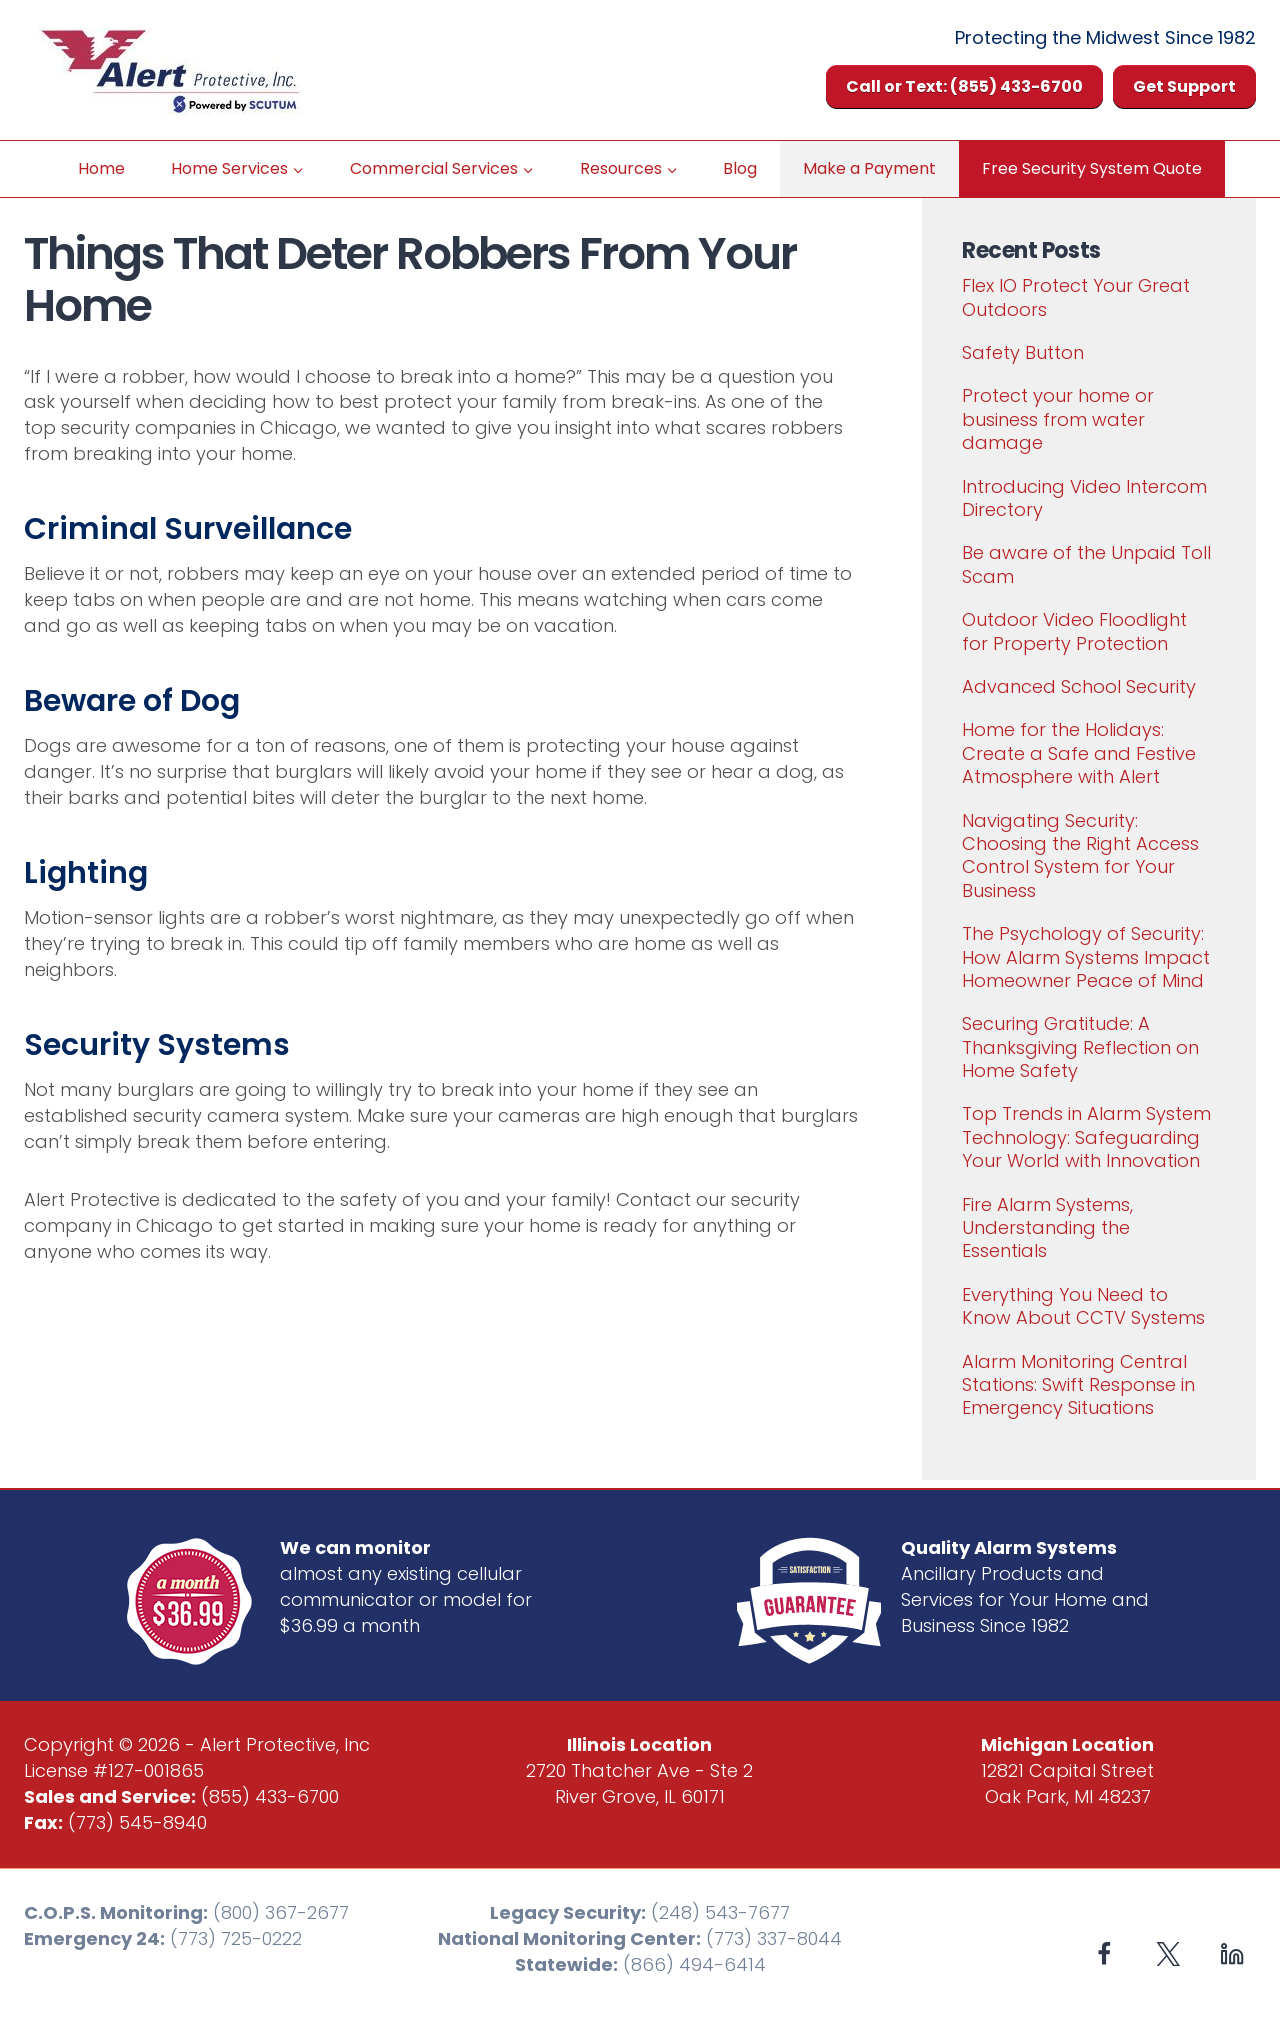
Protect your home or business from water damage (1058, 419)
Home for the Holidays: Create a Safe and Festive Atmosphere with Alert (1079, 753)
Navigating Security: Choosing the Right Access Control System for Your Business (1080, 855)
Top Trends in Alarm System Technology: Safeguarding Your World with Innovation (1086, 1137)
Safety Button (1023, 352)
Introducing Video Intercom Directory (1084, 498)
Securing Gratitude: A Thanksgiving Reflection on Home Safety (1080, 1047)
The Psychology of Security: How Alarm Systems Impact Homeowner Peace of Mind (1086, 957)
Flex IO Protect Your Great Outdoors (1076, 297)
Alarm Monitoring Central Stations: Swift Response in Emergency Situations (1078, 1385)
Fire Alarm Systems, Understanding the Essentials (1047, 1228)
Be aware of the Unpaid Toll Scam (1086, 564)
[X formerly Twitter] (1168, 1953)
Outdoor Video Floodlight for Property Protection (1074, 631)
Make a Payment (869, 168)
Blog (740, 168)
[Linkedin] (1231, 1953)
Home (101, 168)
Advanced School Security (1079, 686)
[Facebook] (1104, 1953)
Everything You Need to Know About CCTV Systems (1083, 1306)
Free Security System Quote (1092, 168)
